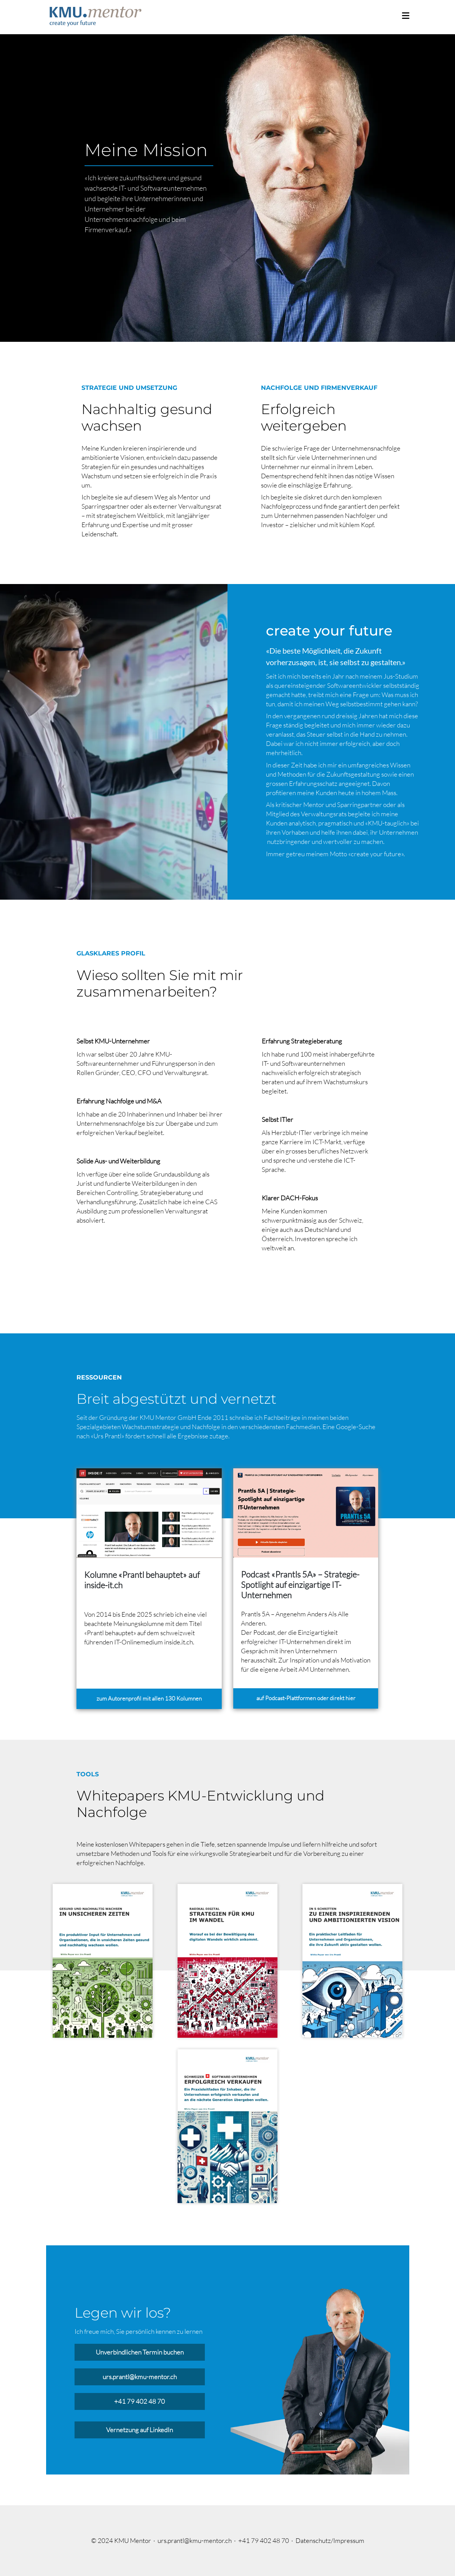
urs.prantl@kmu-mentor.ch (140, 2377)
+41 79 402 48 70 (139, 2401)
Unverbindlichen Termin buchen (140, 2352)
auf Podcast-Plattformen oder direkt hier (305, 1698)
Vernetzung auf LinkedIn (139, 2430)
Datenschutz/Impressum (330, 2540)
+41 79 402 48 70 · (267, 2540)
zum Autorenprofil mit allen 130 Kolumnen (149, 1698)
